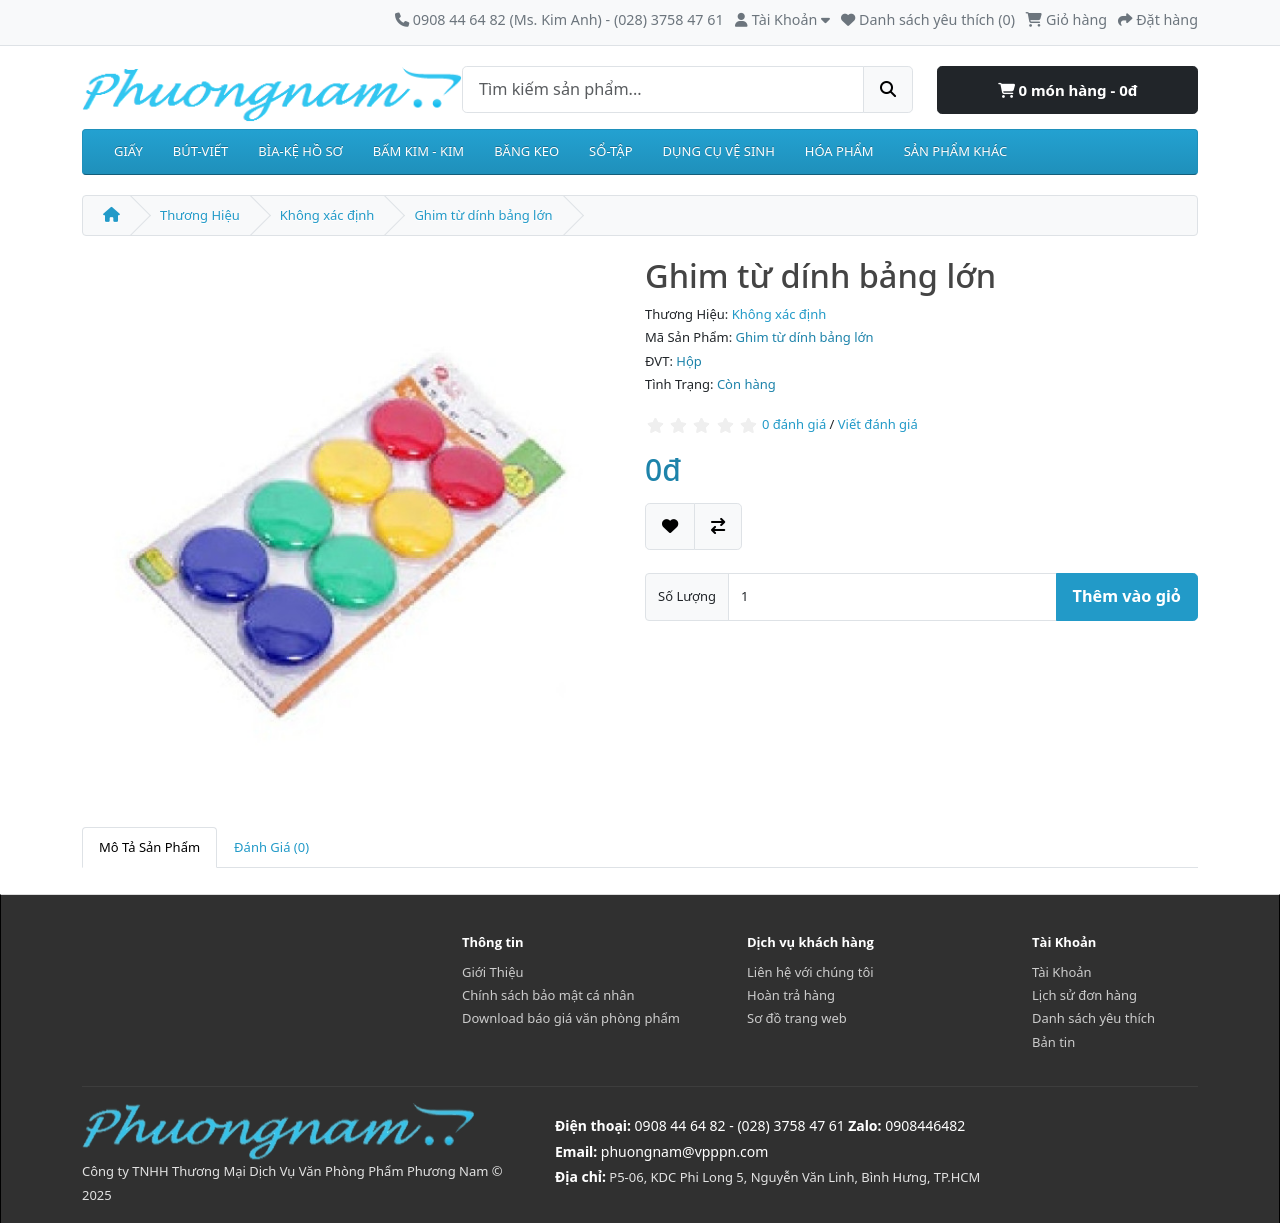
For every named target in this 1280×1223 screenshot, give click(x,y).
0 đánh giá (794, 424)
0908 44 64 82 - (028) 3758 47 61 (740, 1125)
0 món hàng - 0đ (1068, 90)
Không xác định (327, 215)
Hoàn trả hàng (791, 995)
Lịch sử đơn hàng (1084, 995)
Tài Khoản (1062, 972)
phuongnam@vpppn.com (684, 1151)
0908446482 (925, 1125)
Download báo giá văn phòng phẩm (571, 1018)
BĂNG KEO (526, 151)
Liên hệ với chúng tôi (810, 972)
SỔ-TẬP (610, 151)
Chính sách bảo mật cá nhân (548, 995)
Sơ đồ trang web (797, 1018)
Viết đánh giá (878, 424)
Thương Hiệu (200, 215)
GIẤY (128, 151)
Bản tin (1053, 1042)
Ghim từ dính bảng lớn (483, 215)
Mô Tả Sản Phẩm (149, 847)
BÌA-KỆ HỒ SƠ (300, 151)
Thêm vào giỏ (1127, 596)
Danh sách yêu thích (1093, 1018)
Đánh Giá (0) (271, 847)
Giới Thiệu (493, 972)
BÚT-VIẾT (201, 151)
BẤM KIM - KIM (418, 151)
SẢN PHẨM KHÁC (956, 151)
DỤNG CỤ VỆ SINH (719, 151)
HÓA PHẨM (839, 151)
